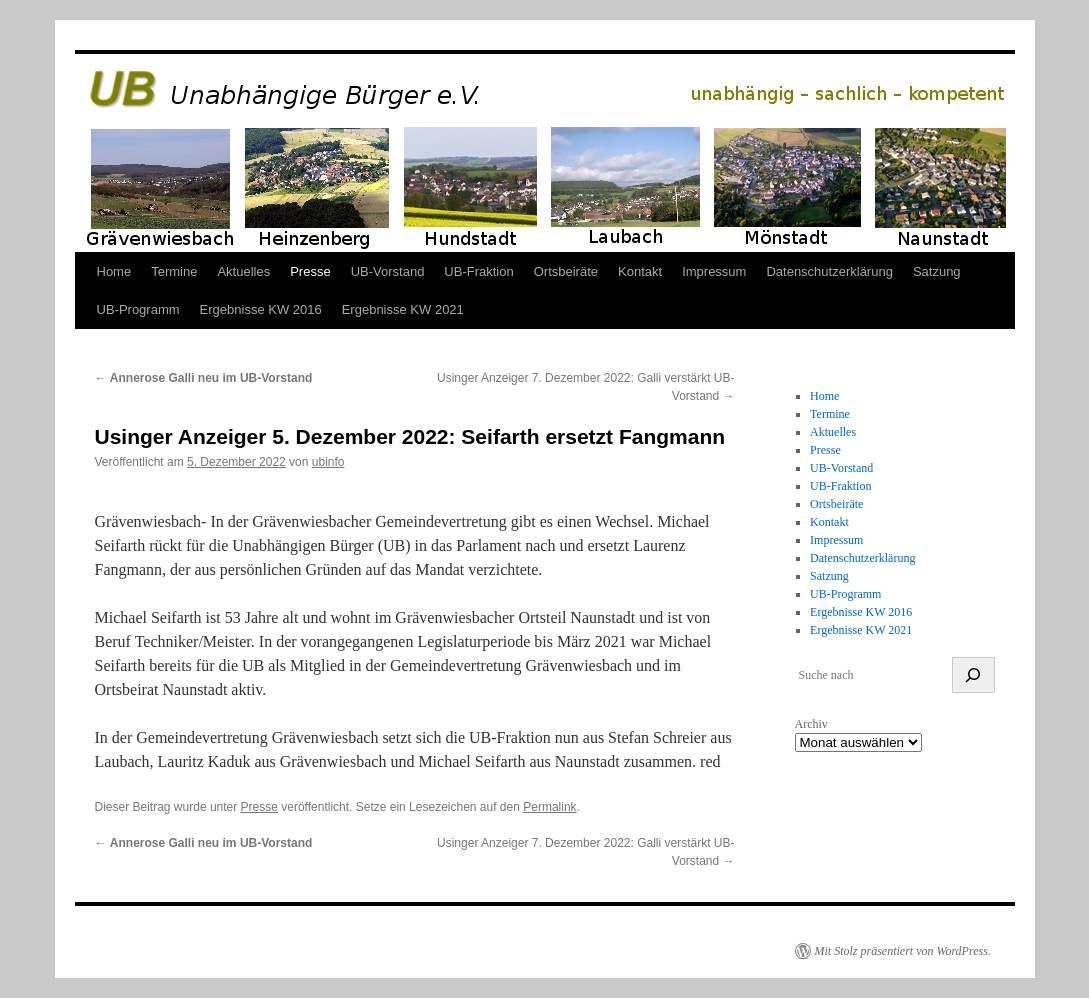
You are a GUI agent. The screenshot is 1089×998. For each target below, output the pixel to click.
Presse (310, 271)
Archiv (811, 724)
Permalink (549, 807)
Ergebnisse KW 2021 (403, 309)
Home (114, 271)
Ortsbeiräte (566, 271)
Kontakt (640, 271)
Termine (174, 271)
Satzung (937, 271)
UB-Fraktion (478, 271)
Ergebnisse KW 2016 (261, 309)
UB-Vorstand (388, 271)
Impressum (714, 271)
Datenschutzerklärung (829, 271)
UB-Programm (138, 309)
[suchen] (973, 675)
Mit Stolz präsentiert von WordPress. (903, 951)
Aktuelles (243, 271)
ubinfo (328, 462)
